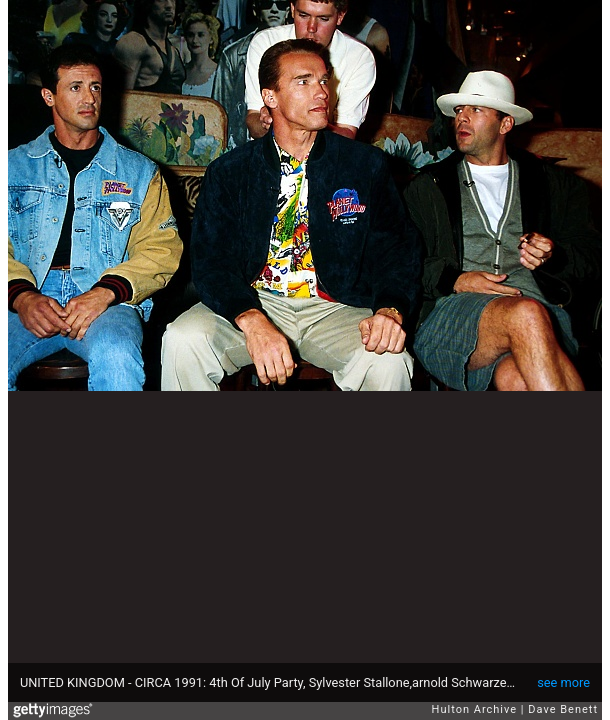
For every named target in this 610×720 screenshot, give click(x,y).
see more (563, 682)
